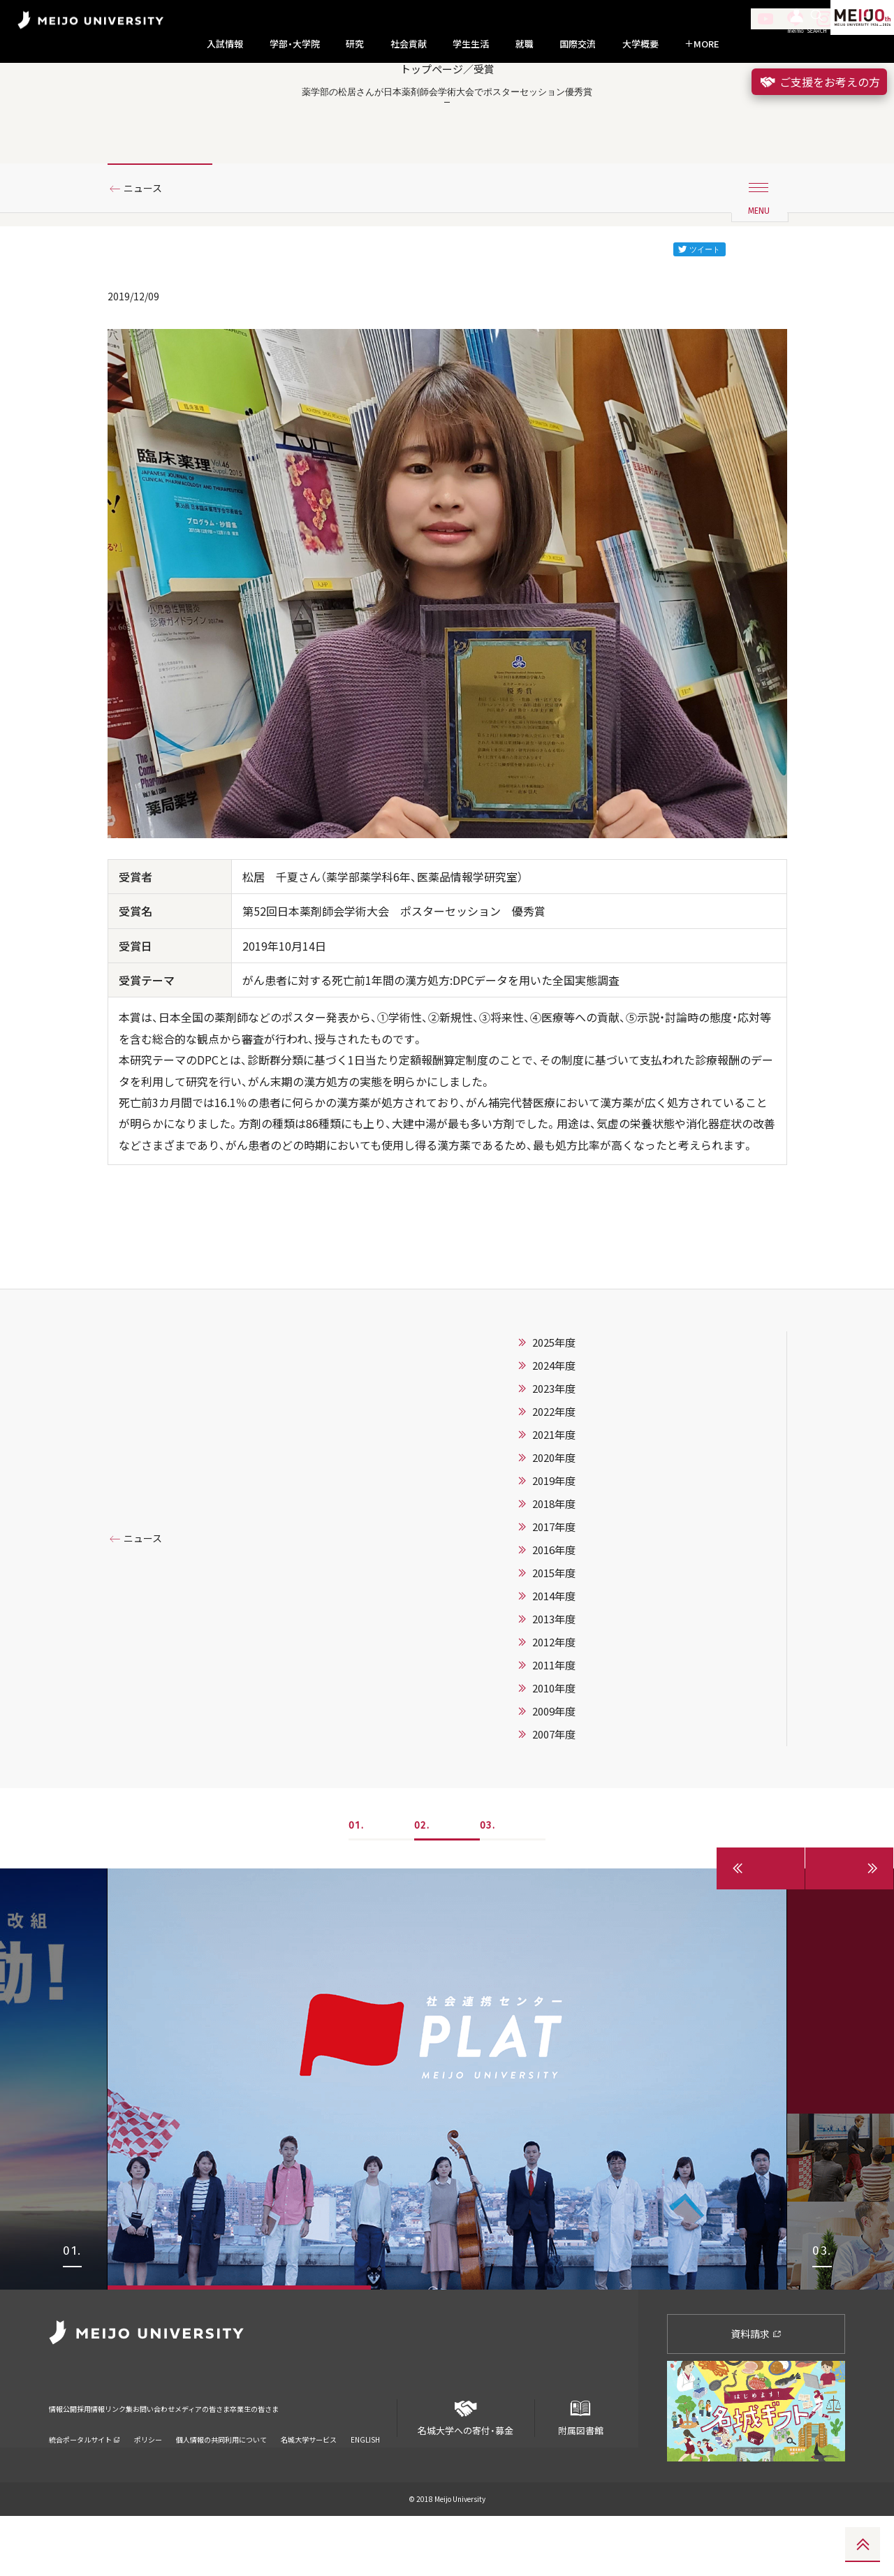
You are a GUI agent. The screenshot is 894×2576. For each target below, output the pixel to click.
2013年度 (554, 1679)
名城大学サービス (309, 2482)
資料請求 (756, 2394)
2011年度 (554, 1725)
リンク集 (162, 2459)
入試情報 (225, 44)
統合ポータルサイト (84, 2482)
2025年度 (554, 1402)
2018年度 (554, 1564)
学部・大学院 (295, 44)
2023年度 (554, 1448)
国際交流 (577, 44)
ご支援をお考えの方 (819, 81)
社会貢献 (408, 44)
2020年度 (554, 1517)
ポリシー (148, 2482)
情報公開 (67, 2459)
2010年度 (554, 1748)
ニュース (148, 246)
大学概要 (640, 44)
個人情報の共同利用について (221, 2482)
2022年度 (554, 1471)
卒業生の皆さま (372, 2459)
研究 (355, 44)
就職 (524, 44)
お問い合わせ (218, 2459)
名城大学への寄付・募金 (465, 2472)
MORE (701, 44)
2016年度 (554, 1610)
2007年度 (554, 1794)
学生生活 (471, 44)
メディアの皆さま (293, 2459)
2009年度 (554, 1771)
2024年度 (554, 1425)
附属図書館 (580, 2472)
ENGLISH (365, 2482)
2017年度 (554, 1587)
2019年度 (554, 1541)
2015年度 (554, 1633)
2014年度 (554, 1656)
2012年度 (554, 1702)
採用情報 (114, 2459)
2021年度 (554, 1494)
